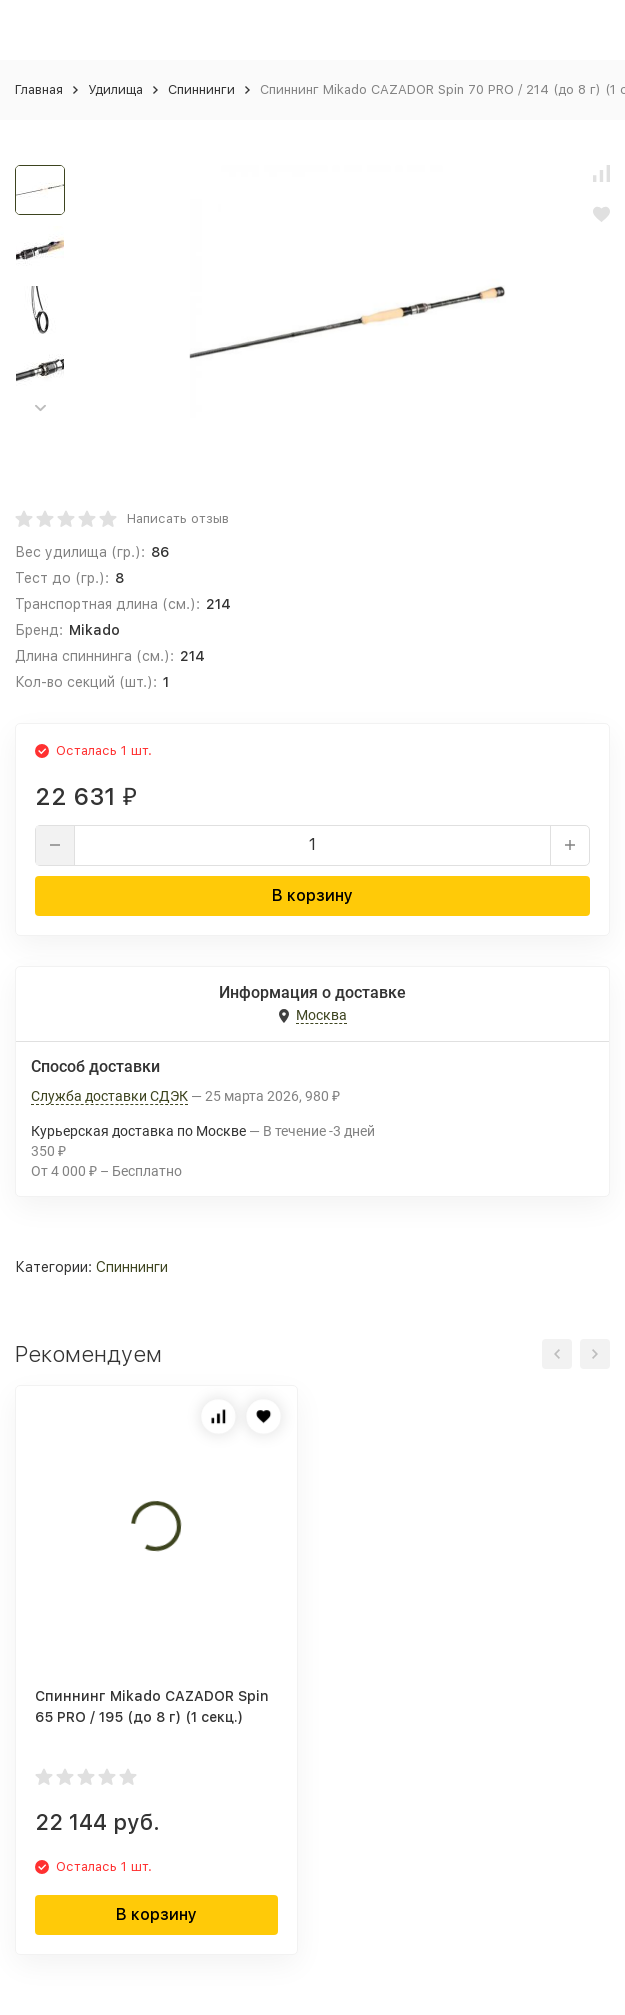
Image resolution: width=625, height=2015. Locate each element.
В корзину (312, 895)
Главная (39, 89)
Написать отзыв (178, 518)
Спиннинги (201, 89)
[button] (40, 408)
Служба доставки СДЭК (109, 1096)
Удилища (115, 89)
